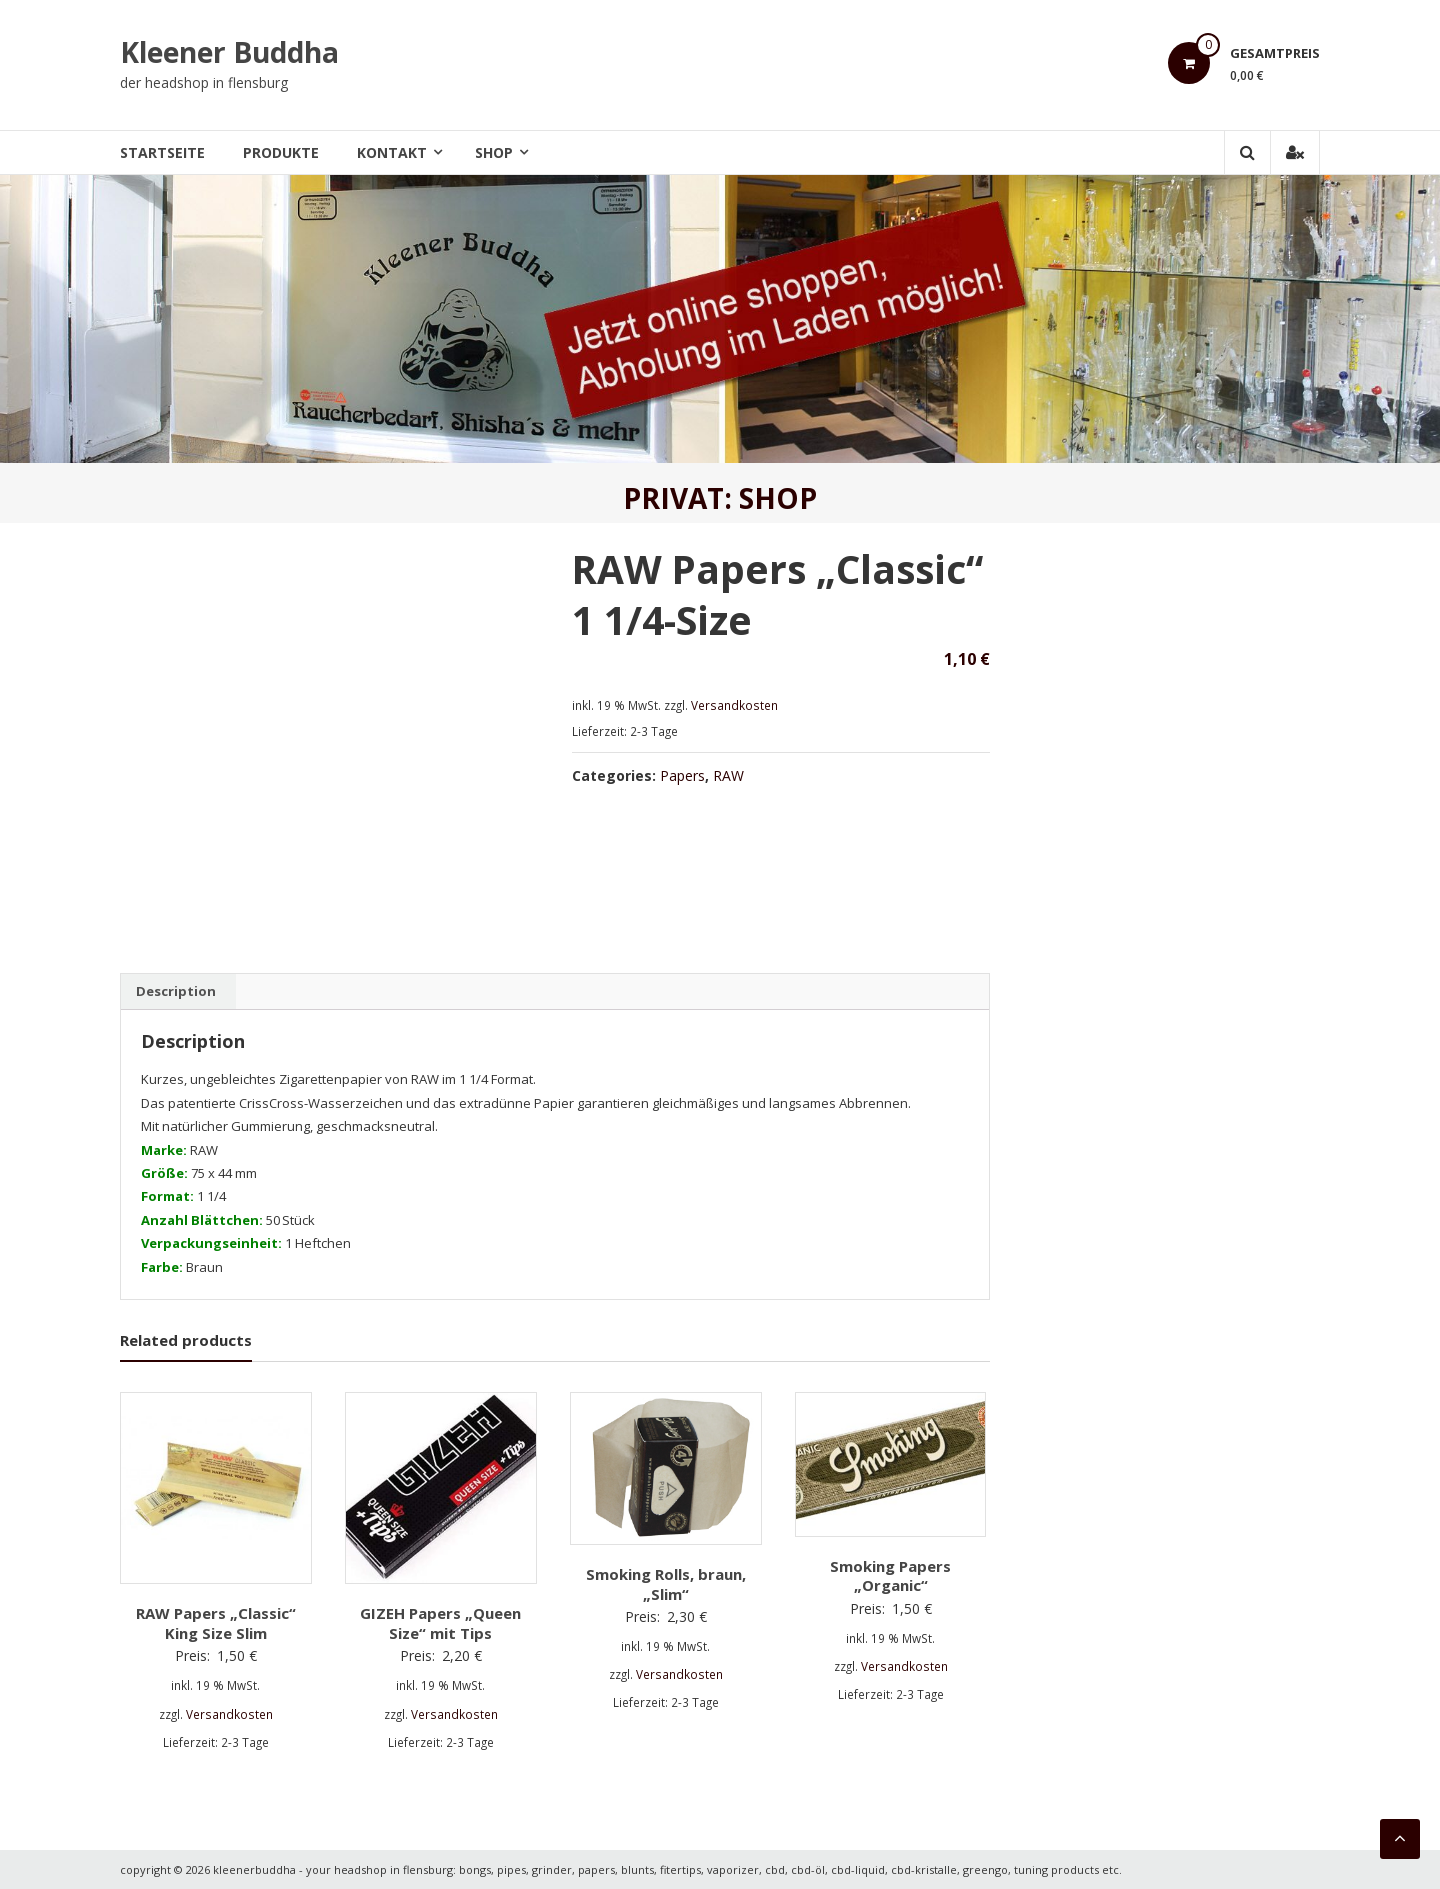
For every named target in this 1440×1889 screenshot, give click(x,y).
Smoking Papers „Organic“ (890, 1576)
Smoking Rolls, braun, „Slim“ (666, 1584)
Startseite (162, 152)
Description (176, 991)
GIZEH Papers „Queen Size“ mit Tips (440, 1623)
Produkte (281, 152)
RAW (728, 775)
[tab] (176, 992)
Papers (682, 775)
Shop (494, 152)
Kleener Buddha (229, 52)
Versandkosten (734, 705)
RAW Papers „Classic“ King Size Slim (216, 1623)
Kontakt (392, 152)
